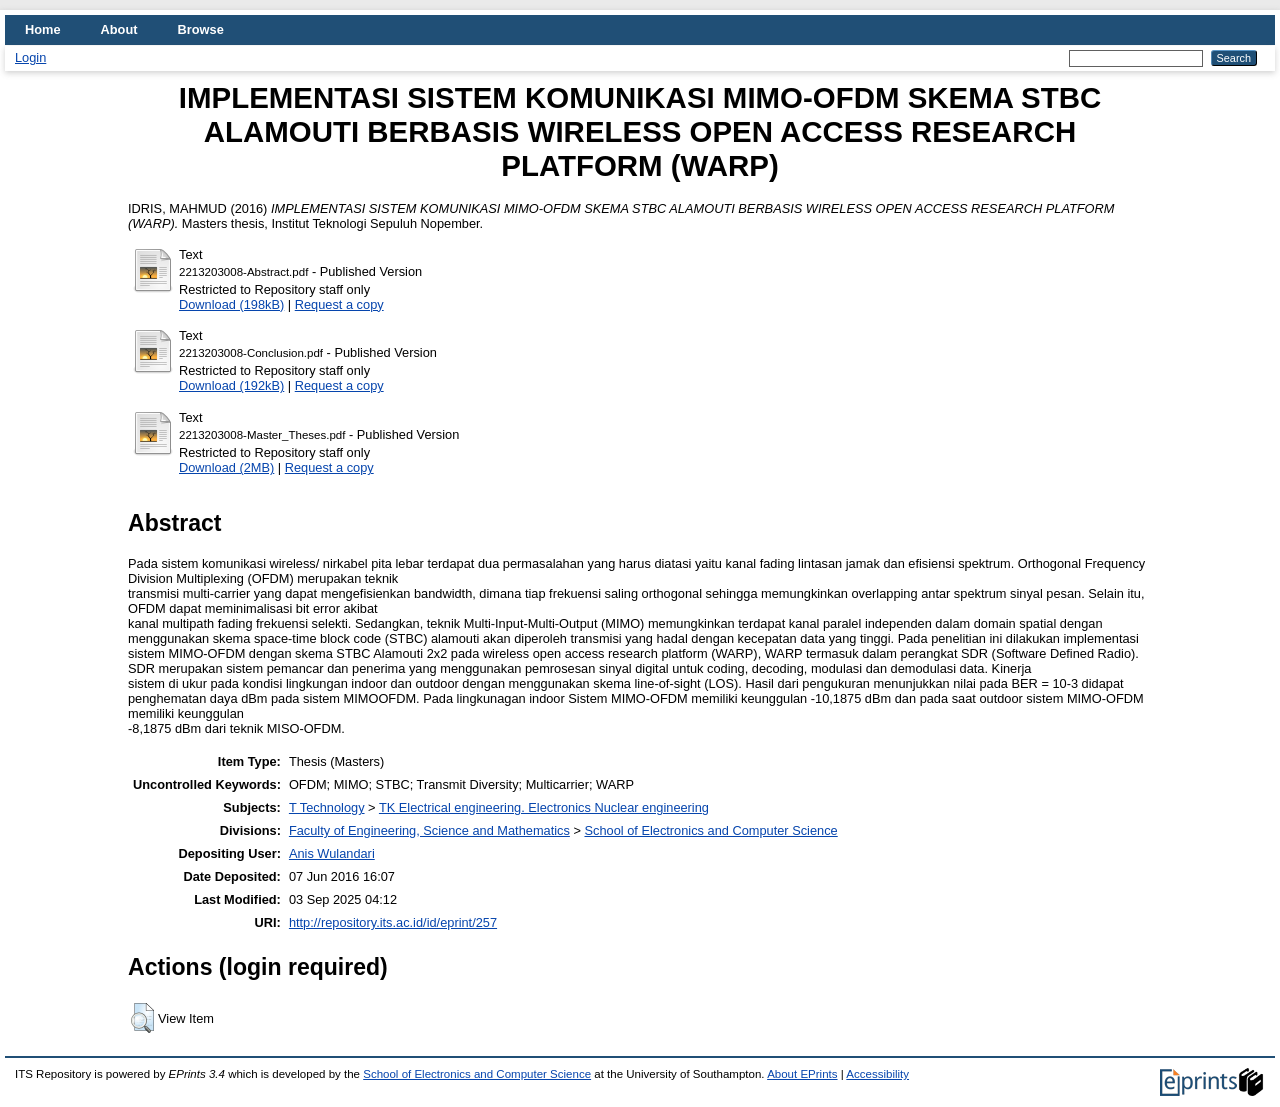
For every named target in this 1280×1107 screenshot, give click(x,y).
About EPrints (802, 1074)
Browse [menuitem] (201, 29)
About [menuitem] (119, 29)
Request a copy (339, 304)
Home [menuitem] (43, 29)
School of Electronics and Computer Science (710, 830)
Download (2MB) (226, 467)
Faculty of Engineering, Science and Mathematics (429, 830)
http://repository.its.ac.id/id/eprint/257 (393, 922)
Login (30, 57)
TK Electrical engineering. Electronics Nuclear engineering (544, 807)
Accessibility (877, 1074)
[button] (142, 1018)
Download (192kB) (231, 385)
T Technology (327, 807)
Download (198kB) (231, 304)
